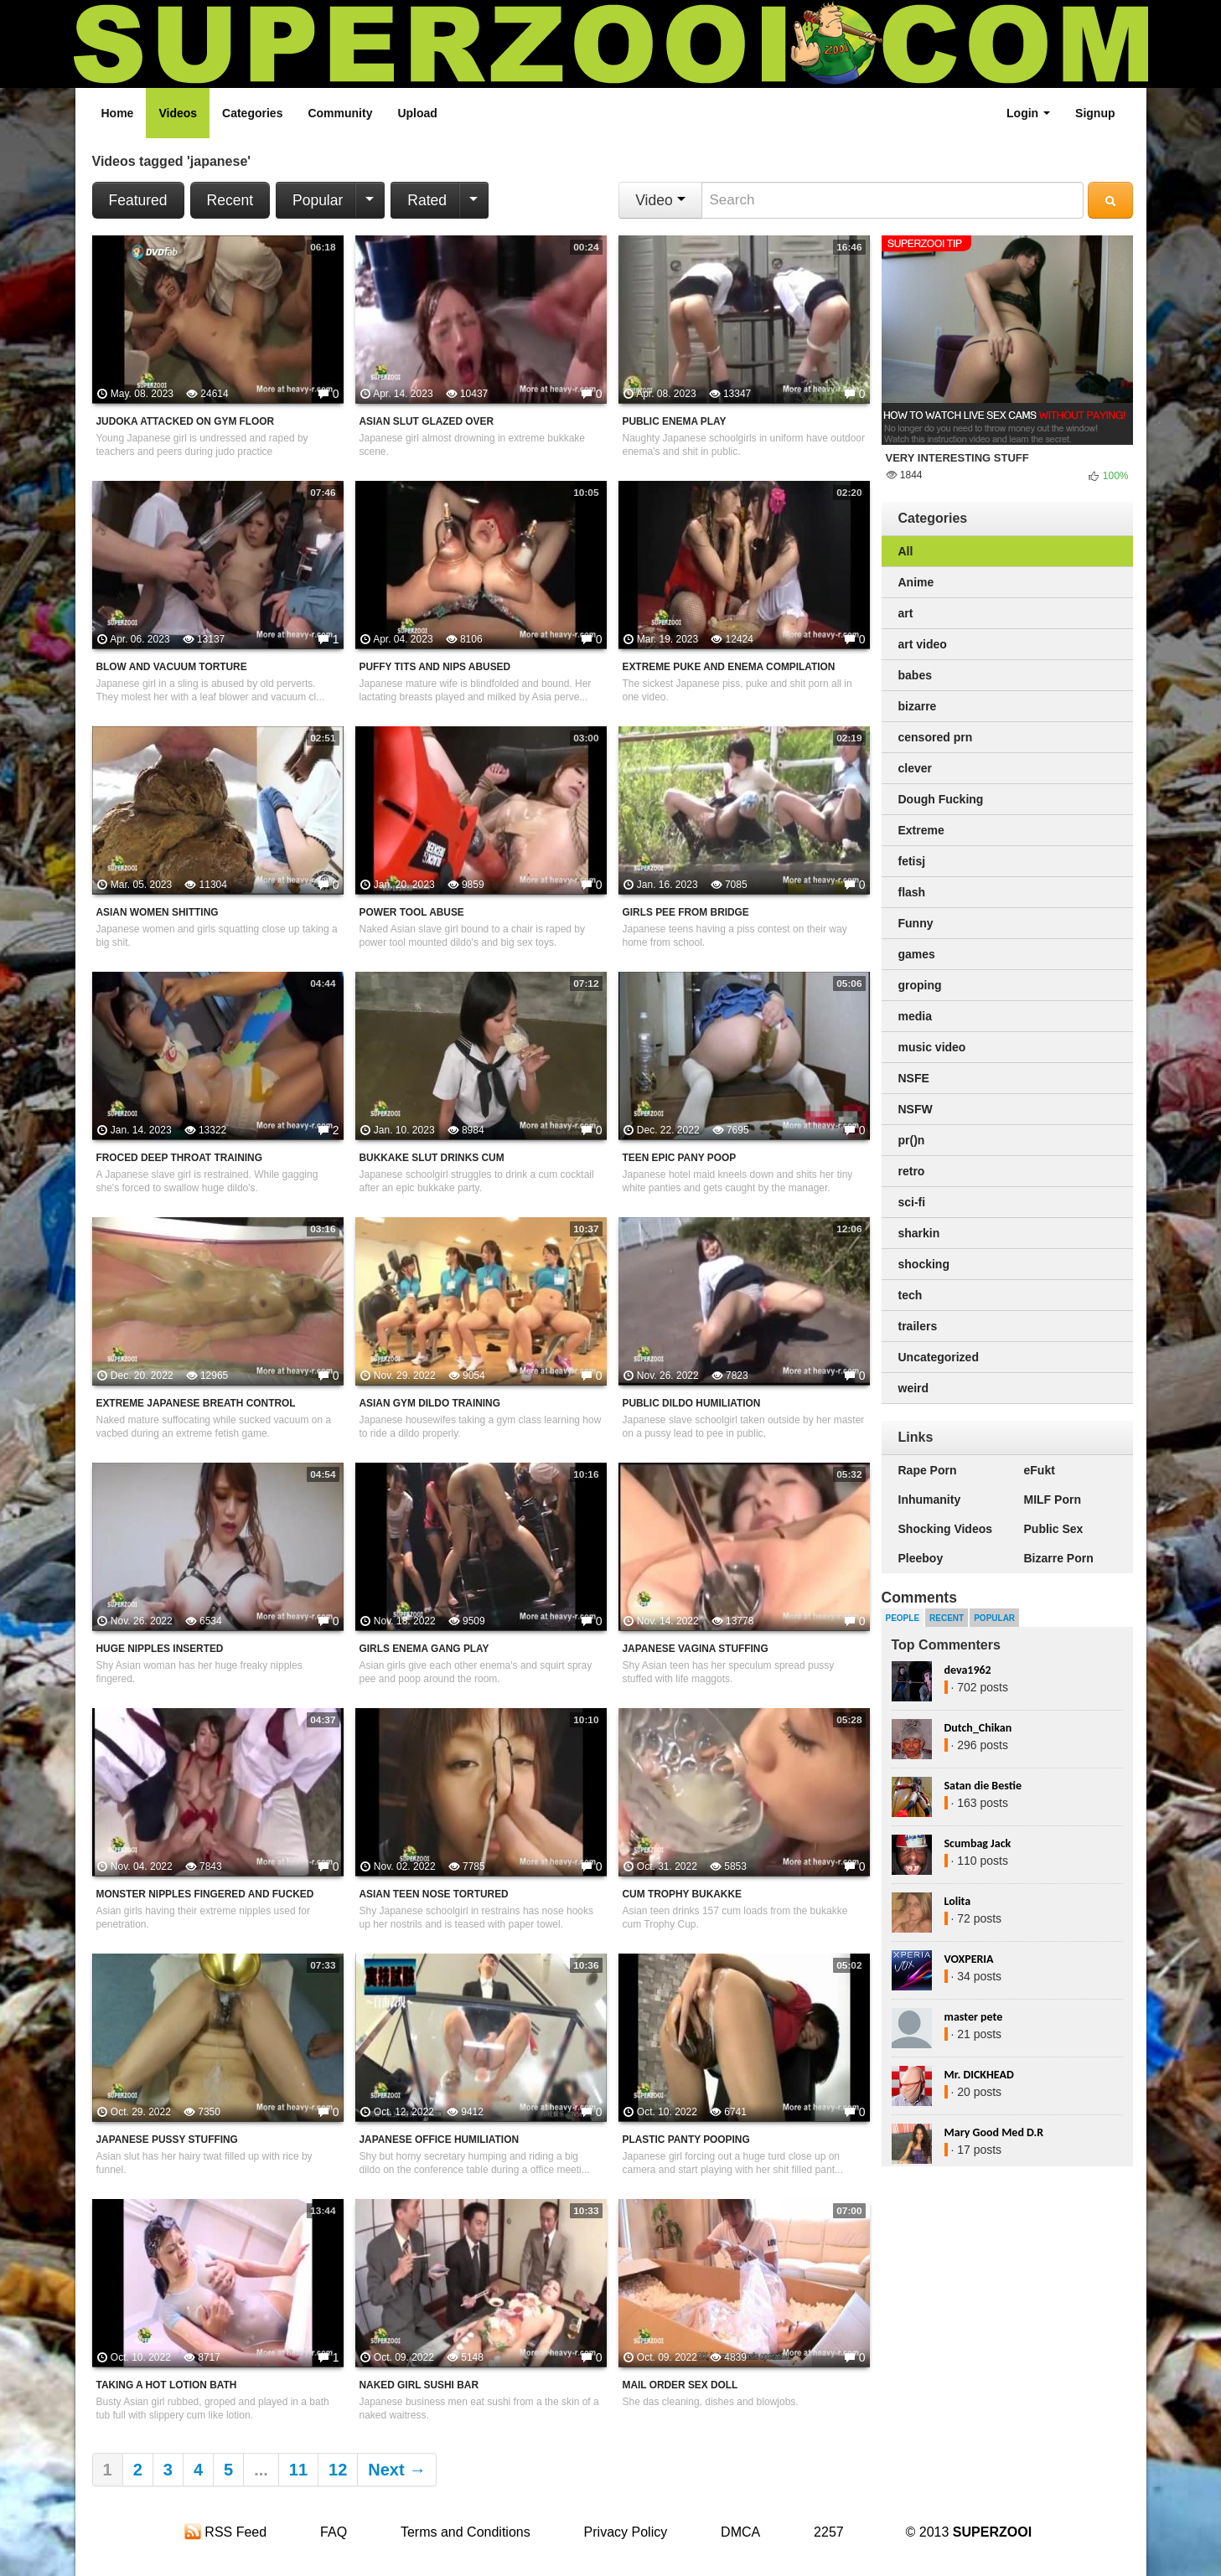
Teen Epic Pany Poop (680, 1158)
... (261, 2469)
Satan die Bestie (983, 1785)
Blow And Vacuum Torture (171, 667)
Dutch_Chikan (978, 1728)
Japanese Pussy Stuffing (167, 2139)
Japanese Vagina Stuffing (695, 1649)
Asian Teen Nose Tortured (434, 1894)
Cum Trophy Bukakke (682, 1894)
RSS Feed (225, 2532)
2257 (829, 2532)
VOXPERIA (969, 1959)
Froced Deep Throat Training (179, 1158)
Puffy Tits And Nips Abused (435, 667)
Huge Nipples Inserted (160, 1649)
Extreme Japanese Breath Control (196, 1403)
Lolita (957, 1901)
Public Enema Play (675, 421)
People (903, 1618)
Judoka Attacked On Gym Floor (185, 421)
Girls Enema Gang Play (424, 1649)
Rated (427, 200)
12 (338, 2469)
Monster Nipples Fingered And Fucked (205, 1894)
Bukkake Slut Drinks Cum (432, 1158)
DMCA (740, 2532)
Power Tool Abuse (412, 912)
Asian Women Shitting (157, 912)
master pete (973, 2017)
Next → (397, 2469)
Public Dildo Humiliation (692, 1403)
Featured (138, 200)
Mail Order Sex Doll (680, 2385)
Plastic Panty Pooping (686, 2139)
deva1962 (967, 1670)
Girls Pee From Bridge (686, 912)
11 (298, 2469)
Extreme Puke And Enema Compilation (729, 667)
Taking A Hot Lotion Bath (166, 2385)
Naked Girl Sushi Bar (419, 2385)
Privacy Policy (626, 2532)
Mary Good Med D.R (994, 2132)
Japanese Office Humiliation (439, 2139)
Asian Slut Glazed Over (427, 421)
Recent (230, 200)
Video (660, 200)
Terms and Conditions (465, 2532)
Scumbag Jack (977, 1843)
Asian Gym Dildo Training (430, 1403)
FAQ (333, 2532)
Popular (317, 200)
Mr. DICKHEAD (979, 2075)
